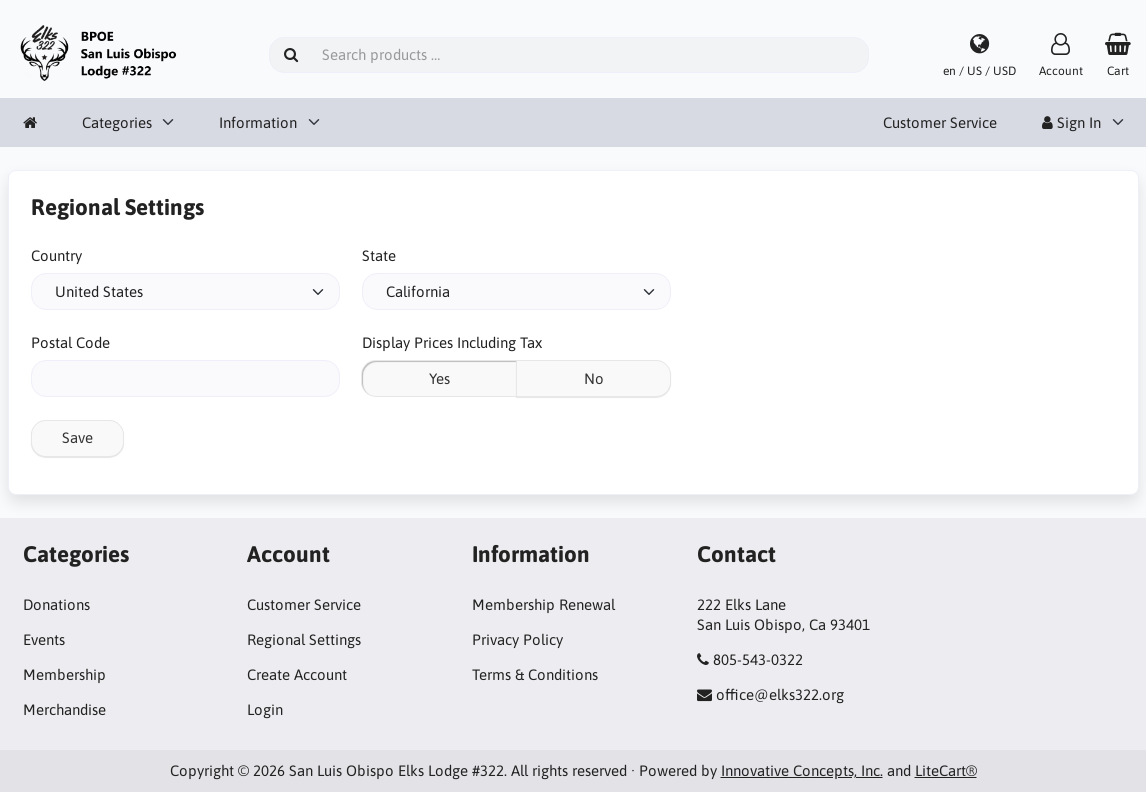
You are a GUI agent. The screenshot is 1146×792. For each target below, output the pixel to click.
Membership (64, 674)
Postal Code (70, 342)
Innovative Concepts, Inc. (802, 770)
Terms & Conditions (535, 674)
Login (265, 709)
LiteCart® (946, 770)
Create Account (297, 674)
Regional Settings (304, 639)
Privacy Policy (517, 639)
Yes (439, 378)
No (594, 378)
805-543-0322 (758, 659)
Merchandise (64, 709)
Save (77, 437)
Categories (117, 122)
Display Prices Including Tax (452, 342)
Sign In (1071, 122)
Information (258, 122)
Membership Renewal (543, 604)
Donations (56, 604)
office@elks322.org (780, 694)
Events (44, 639)
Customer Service (940, 122)
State (379, 255)
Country (56, 255)
